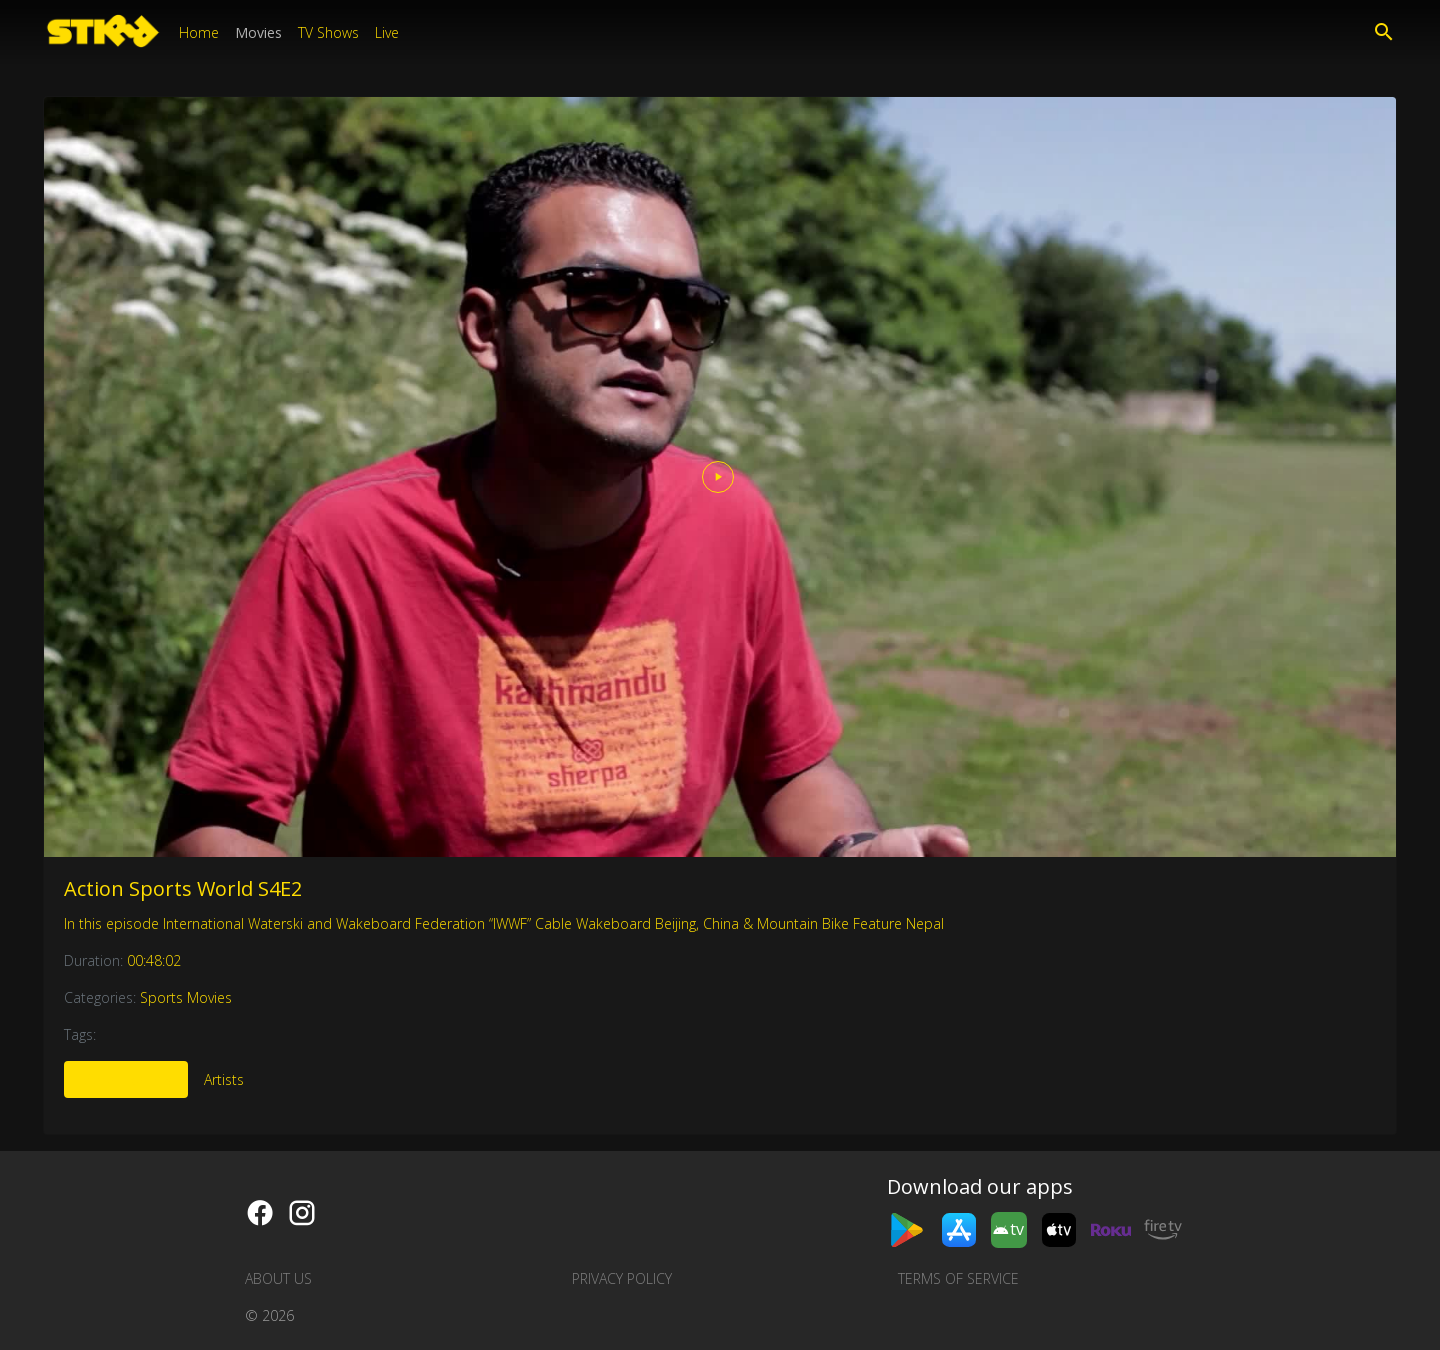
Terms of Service (958, 1278)
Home (199, 32)
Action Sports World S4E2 (183, 888)
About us (278, 1278)
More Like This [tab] (126, 1079)
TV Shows (328, 32)
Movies (258, 32)
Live (387, 32)
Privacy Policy (622, 1278)
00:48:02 (154, 960)
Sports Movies (186, 997)
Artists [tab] (224, 1079)
